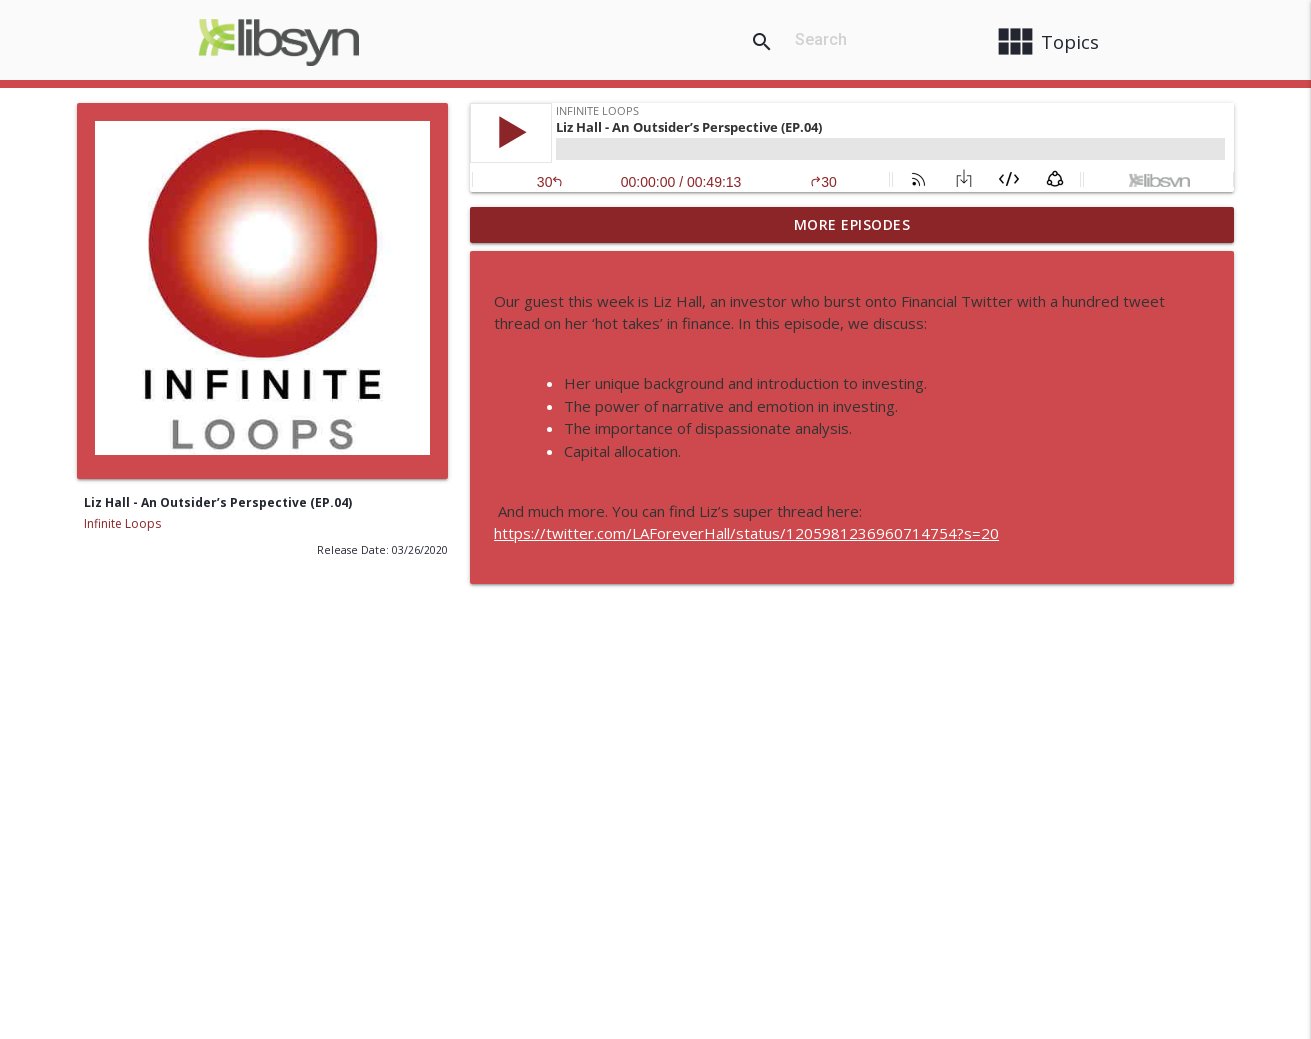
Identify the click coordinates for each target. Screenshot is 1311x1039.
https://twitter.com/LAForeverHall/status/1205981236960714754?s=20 (746, 533)
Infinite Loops (122, 523)
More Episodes (852, 224)
